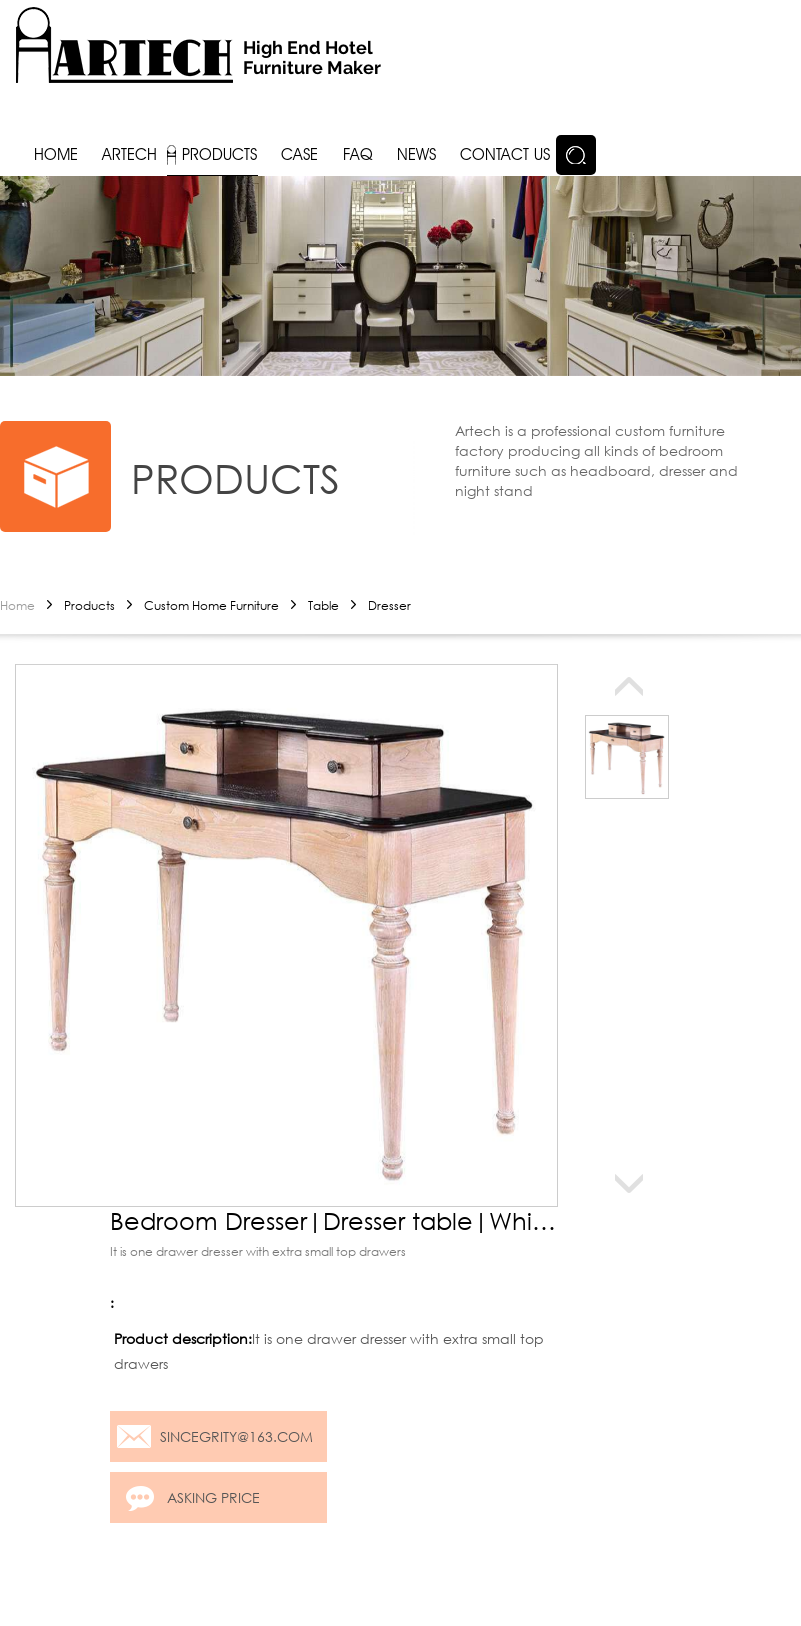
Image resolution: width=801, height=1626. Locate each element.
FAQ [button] (358, 154)
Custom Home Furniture (211, 605)
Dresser (389, 605)
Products (89, 605)
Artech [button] (129, 154)
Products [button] (219, 154)
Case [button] (299, 154)
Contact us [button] (505, 154)
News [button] (416, 154)
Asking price (213, 1497)
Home (17, 605)
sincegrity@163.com (236, 1436)
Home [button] (56, 154)
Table (323, 605)
